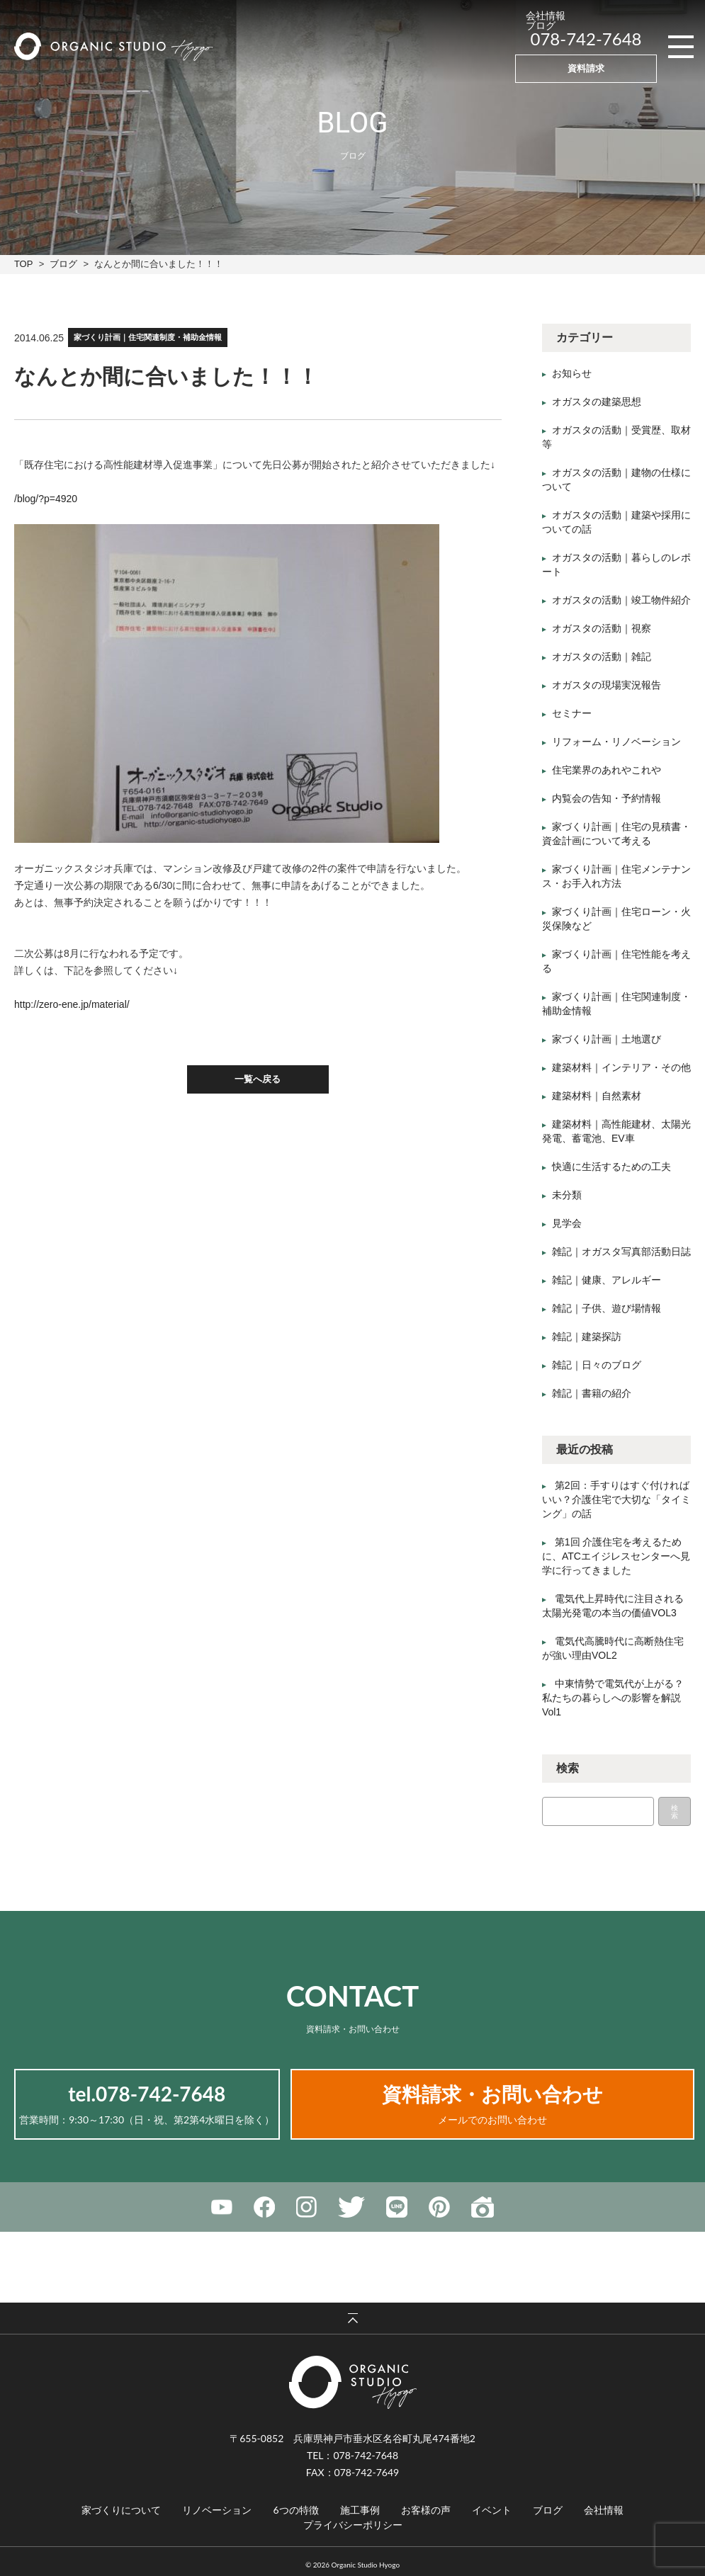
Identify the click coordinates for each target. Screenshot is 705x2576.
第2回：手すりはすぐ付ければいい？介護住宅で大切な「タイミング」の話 (616, 1500)
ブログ (63, 264)
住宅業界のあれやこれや (606, 770)
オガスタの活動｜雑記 (601, 657)
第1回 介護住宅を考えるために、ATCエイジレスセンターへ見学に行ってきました (616, 1557)
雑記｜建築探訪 (586, 1337)
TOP (23, 264)
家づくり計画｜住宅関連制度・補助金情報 (148, 337)
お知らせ (572, 374)
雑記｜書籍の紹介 (591, 1394)
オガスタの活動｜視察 (601, 629)
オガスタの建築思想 (596, 402)
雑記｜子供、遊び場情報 (606, 1309)
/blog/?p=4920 (45, 498)
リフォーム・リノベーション (616, 742)
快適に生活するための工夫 (611, 1167)
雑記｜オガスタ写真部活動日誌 (621, 1252)
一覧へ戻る (258, 1079)
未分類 (567, 1195)
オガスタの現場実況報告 (606, 685)
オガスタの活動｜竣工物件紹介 (621, 600)
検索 (674, 1812)
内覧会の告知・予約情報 (606, 799)
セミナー (572, 714)
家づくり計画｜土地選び (606, 1039)
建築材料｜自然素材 (596, 1096)
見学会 (567, 1224)
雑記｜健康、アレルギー (606, 1280)
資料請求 (586, 68)
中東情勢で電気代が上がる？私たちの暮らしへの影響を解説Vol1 (613, 1698)
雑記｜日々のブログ (596, 1365)
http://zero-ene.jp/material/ (72, 1004)
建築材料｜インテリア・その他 (621, 1068)
